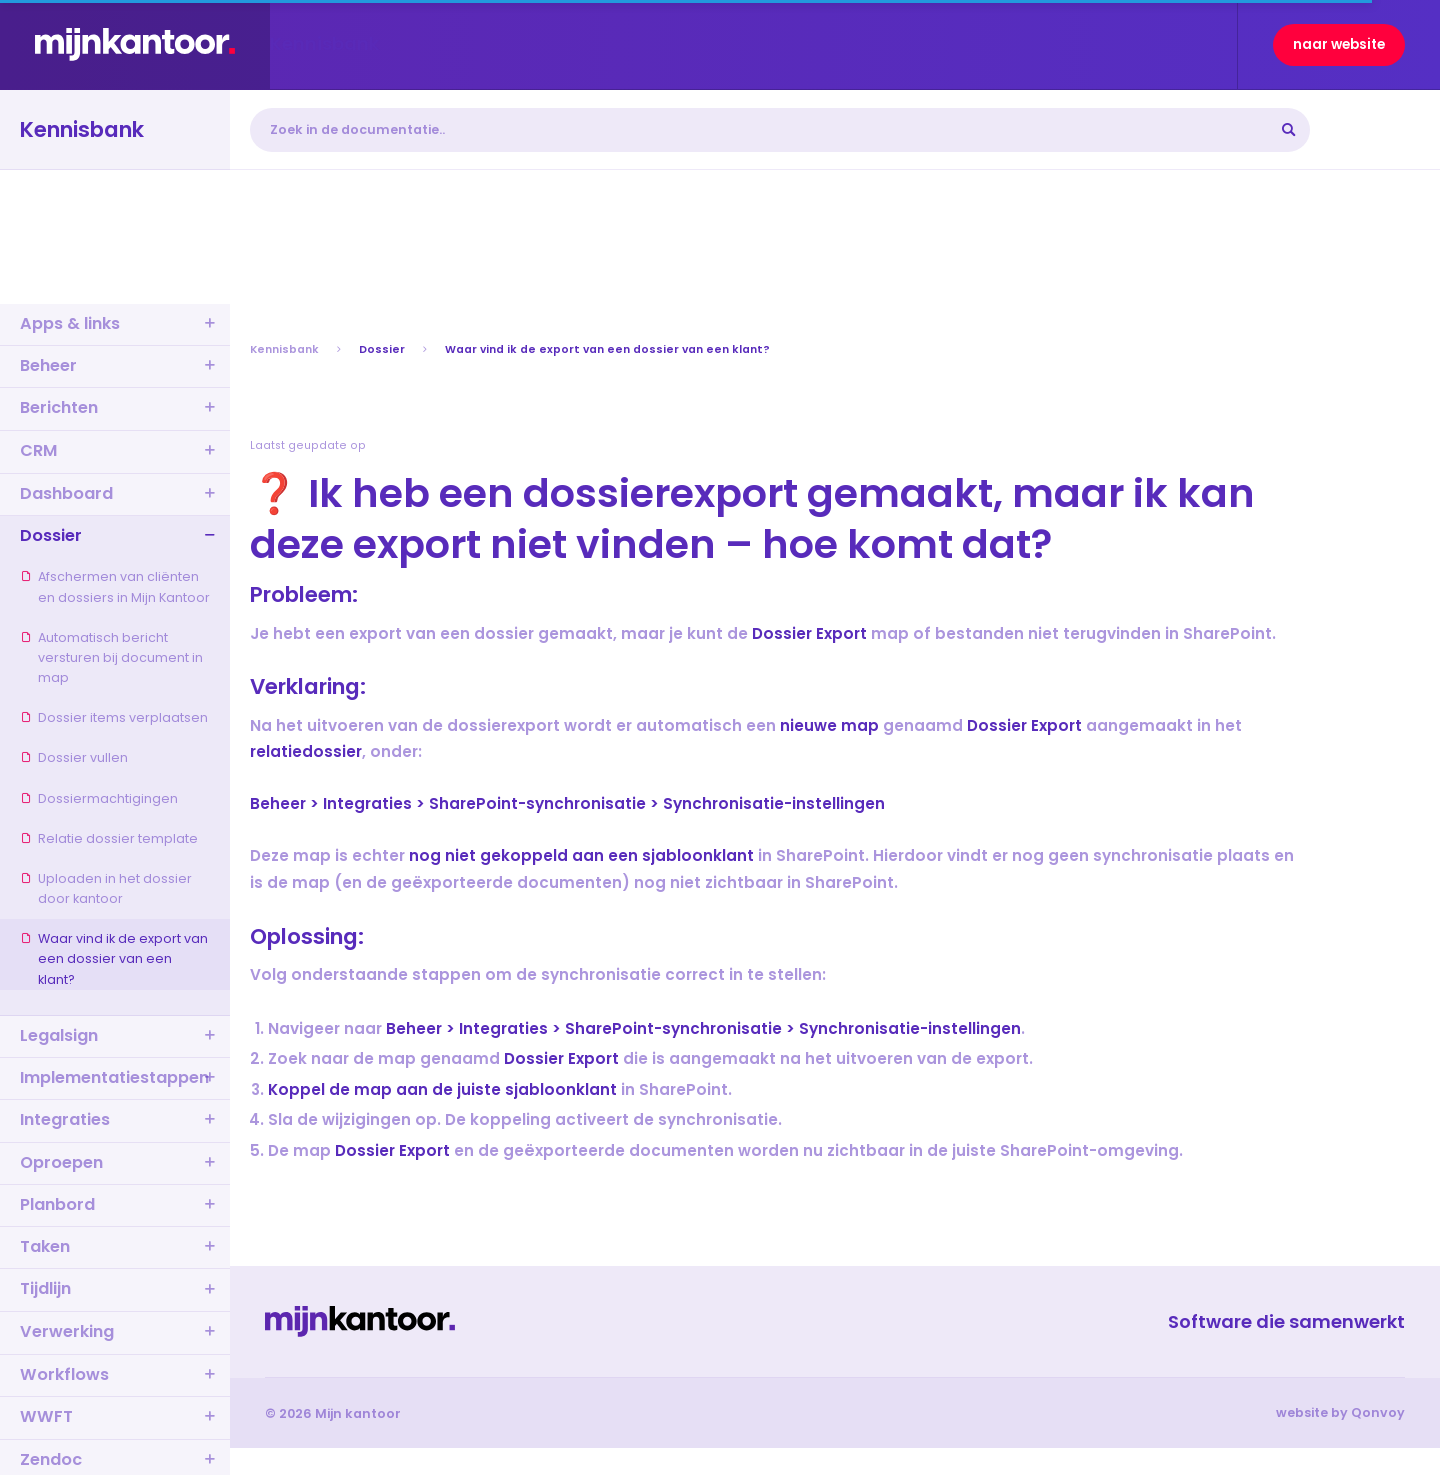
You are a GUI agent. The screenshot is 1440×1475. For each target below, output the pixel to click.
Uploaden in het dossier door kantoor (106, 888)
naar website (1339, 44)
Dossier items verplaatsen (114, 717)
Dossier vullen (74, 757)
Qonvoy (1378, 1412)
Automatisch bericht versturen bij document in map (111, 657)
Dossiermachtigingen (99, 798)
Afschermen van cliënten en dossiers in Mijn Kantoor (115, 586)
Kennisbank (284, 349)
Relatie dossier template (109, 838)
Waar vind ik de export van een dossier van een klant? (114, 958)
